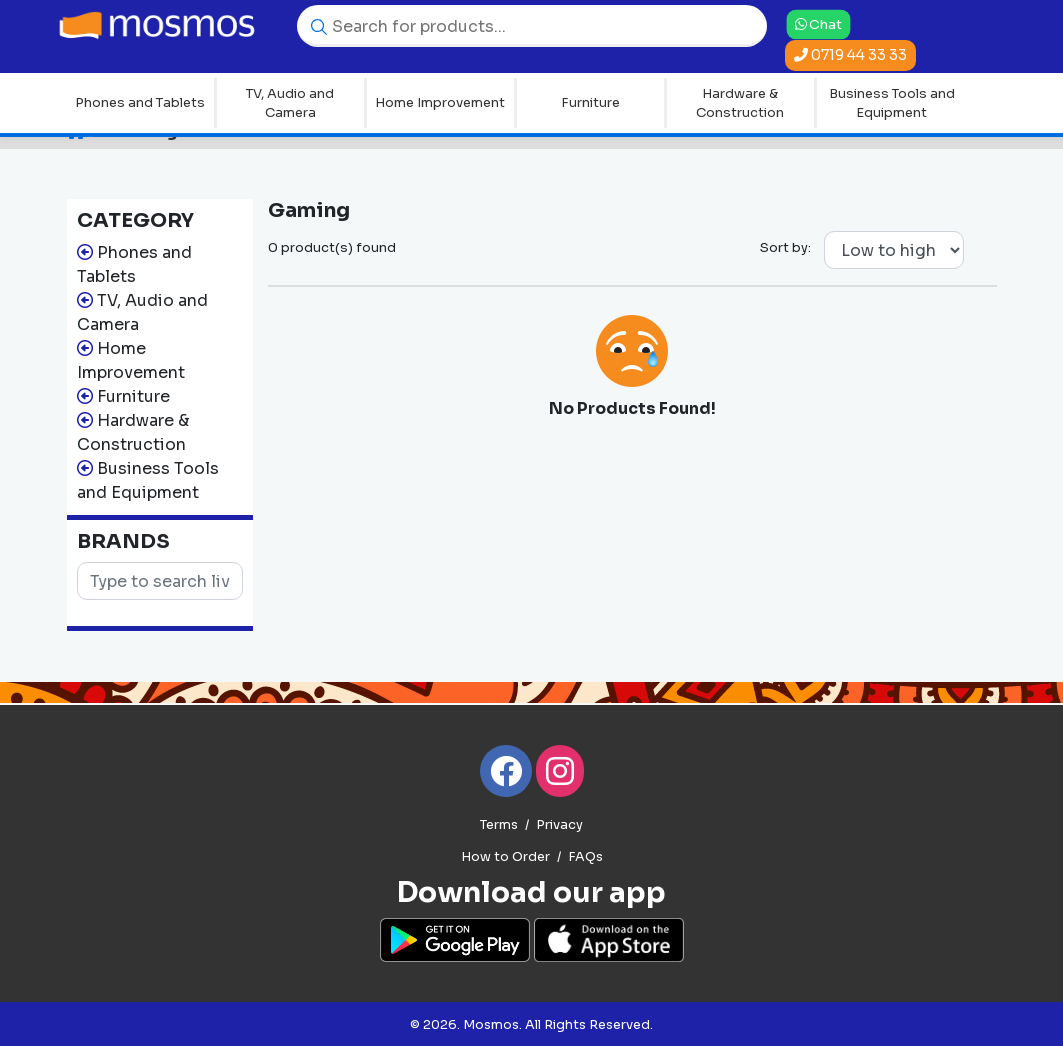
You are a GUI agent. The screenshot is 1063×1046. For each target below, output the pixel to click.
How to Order (505, 857)
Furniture (590, 102)
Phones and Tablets (140, 102)
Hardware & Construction (740, 103)
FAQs (585, 857)
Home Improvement (440, 102)
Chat (818, 24)
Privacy (559, 825)
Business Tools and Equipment (892, 103)
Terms (499, 825)
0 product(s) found (332, 247)
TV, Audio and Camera (290, 103)
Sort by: (785, 247)
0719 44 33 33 (850, 55)
